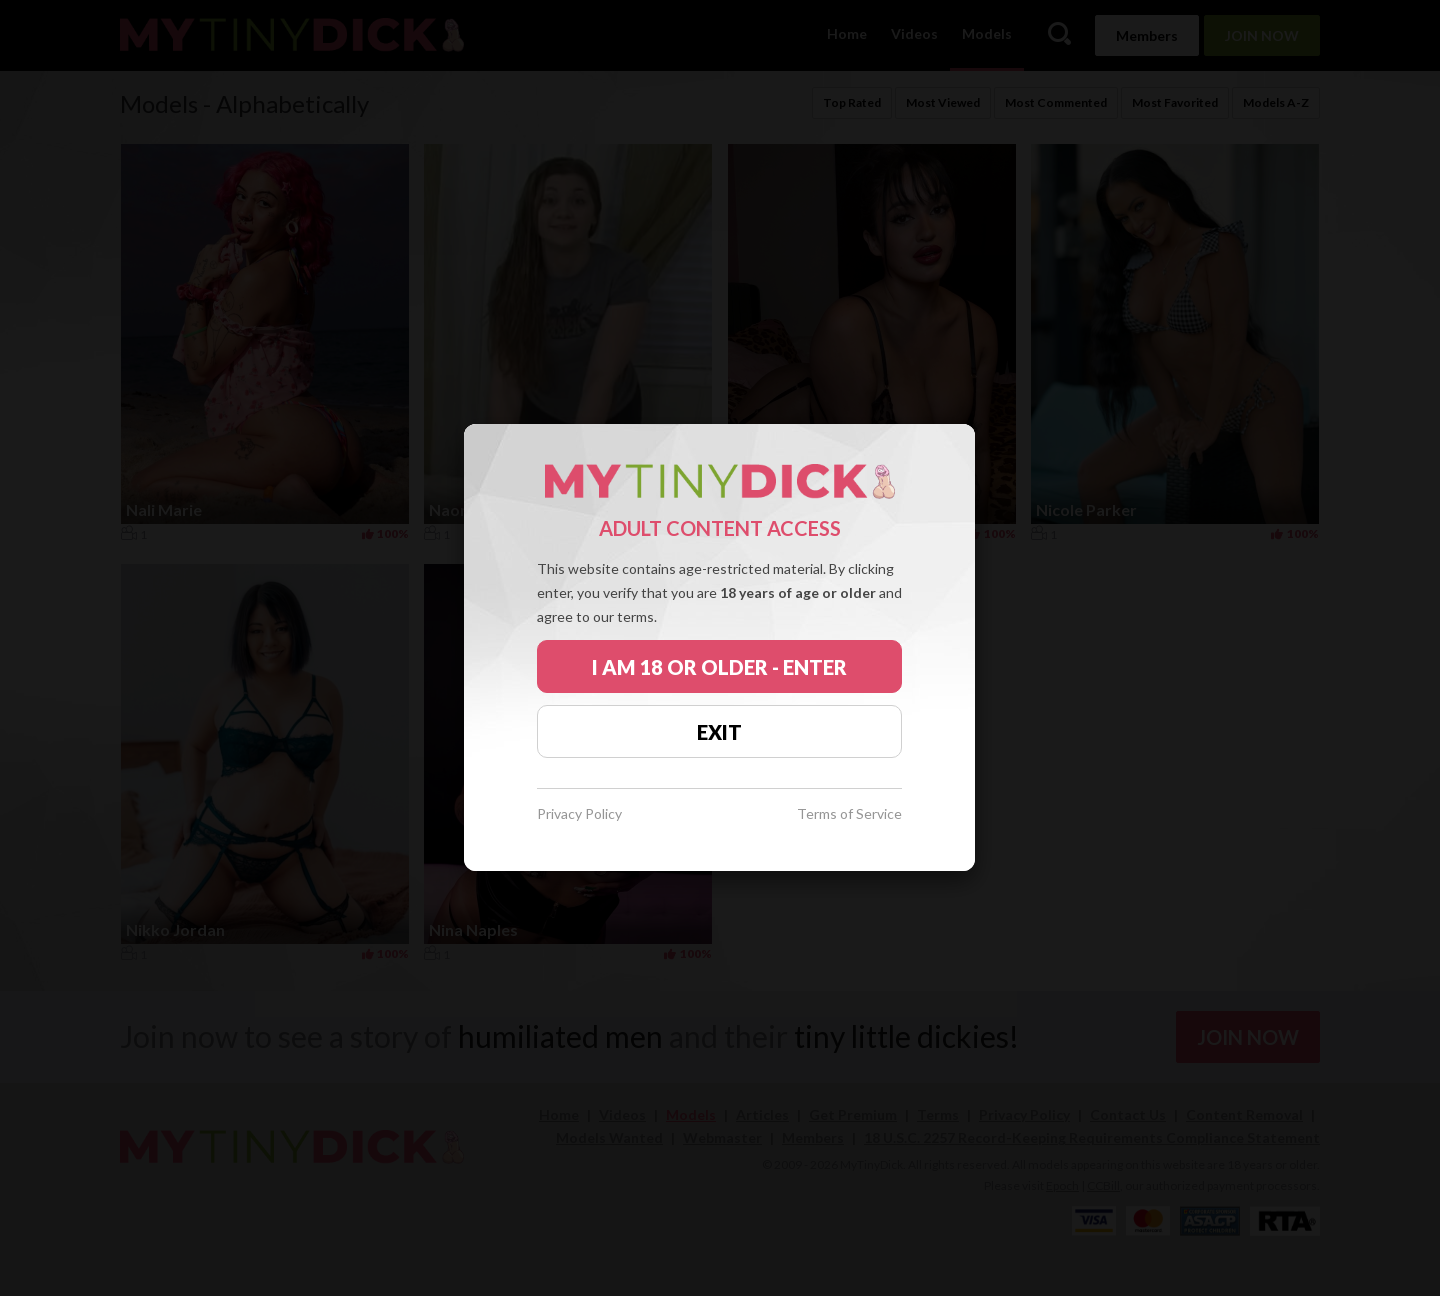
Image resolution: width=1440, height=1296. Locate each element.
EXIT (719, 732)
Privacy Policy (579, 814)
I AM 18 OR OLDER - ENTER (719, 667)
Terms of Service (849, 814)
